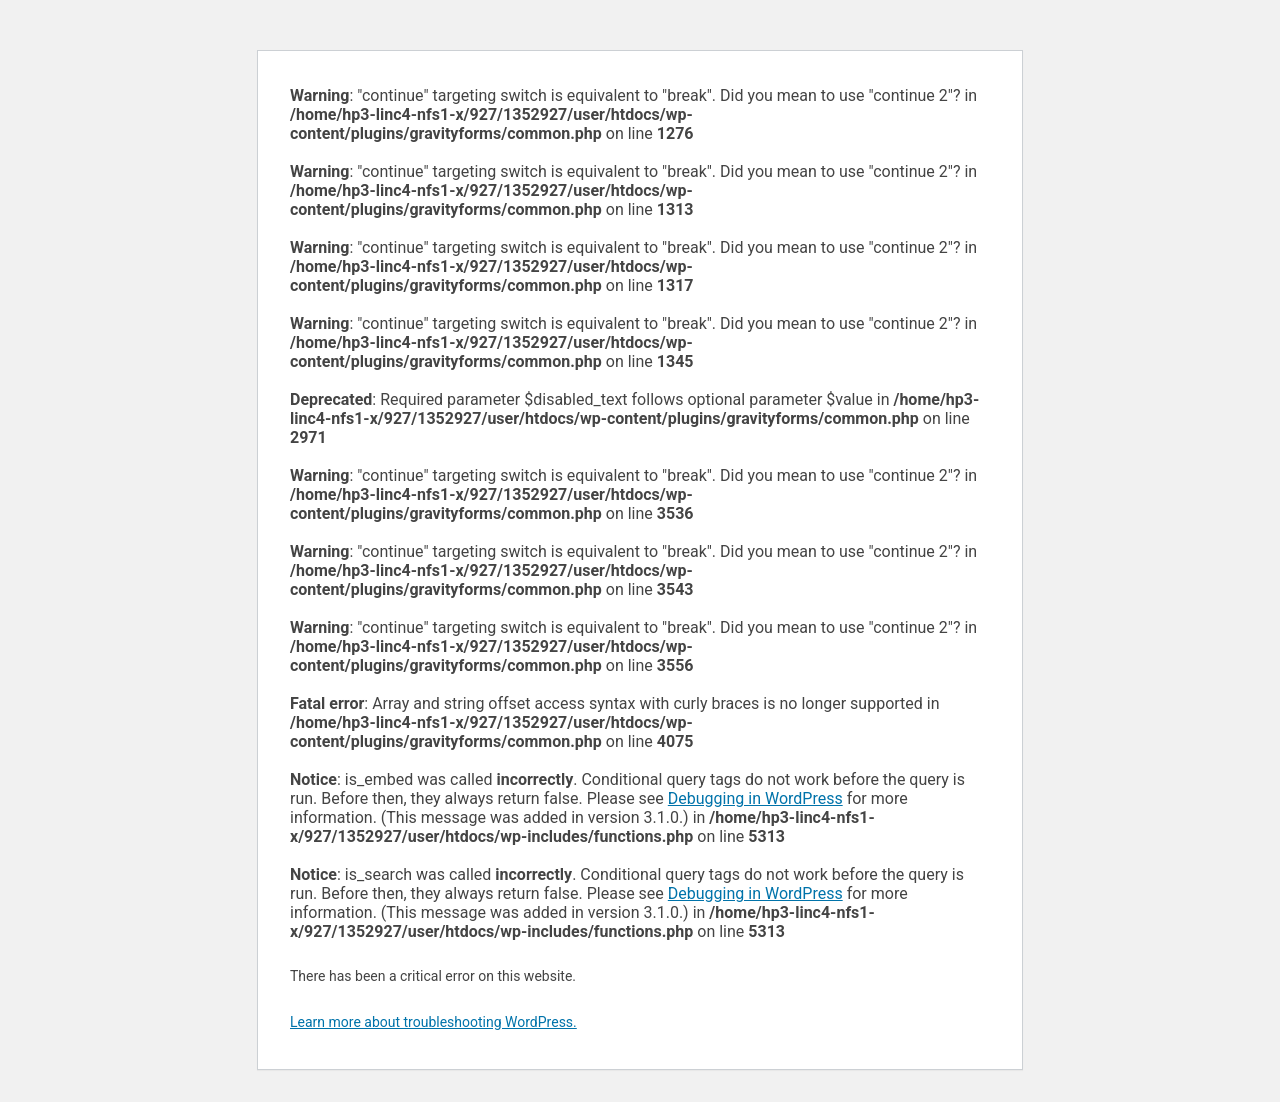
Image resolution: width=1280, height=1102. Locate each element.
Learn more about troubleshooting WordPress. (433, 1022)
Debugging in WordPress (755, 798)
